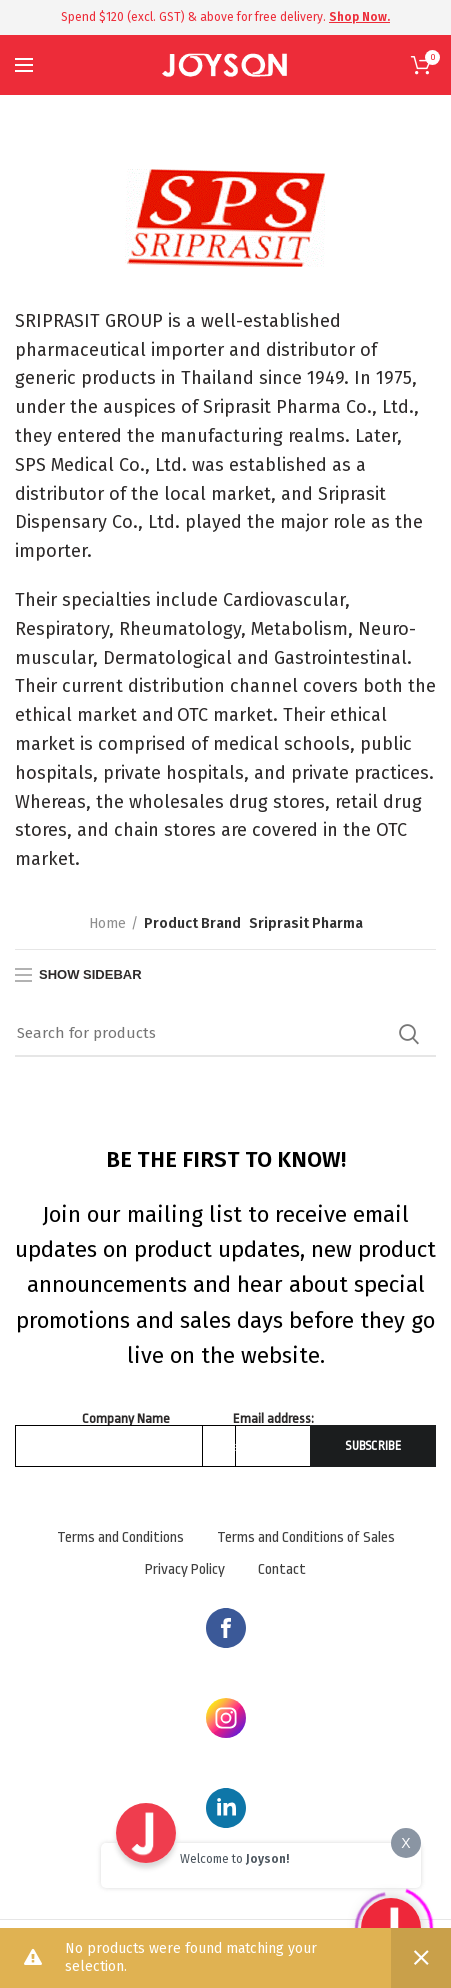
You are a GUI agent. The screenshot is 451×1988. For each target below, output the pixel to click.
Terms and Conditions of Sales (306, 1537)
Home (107, 923)
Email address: (273, 1418)
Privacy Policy (185, 1569)
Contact (282, 1569)
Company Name (126, 1418)
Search (409, 1034)
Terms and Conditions (120, 1537)
